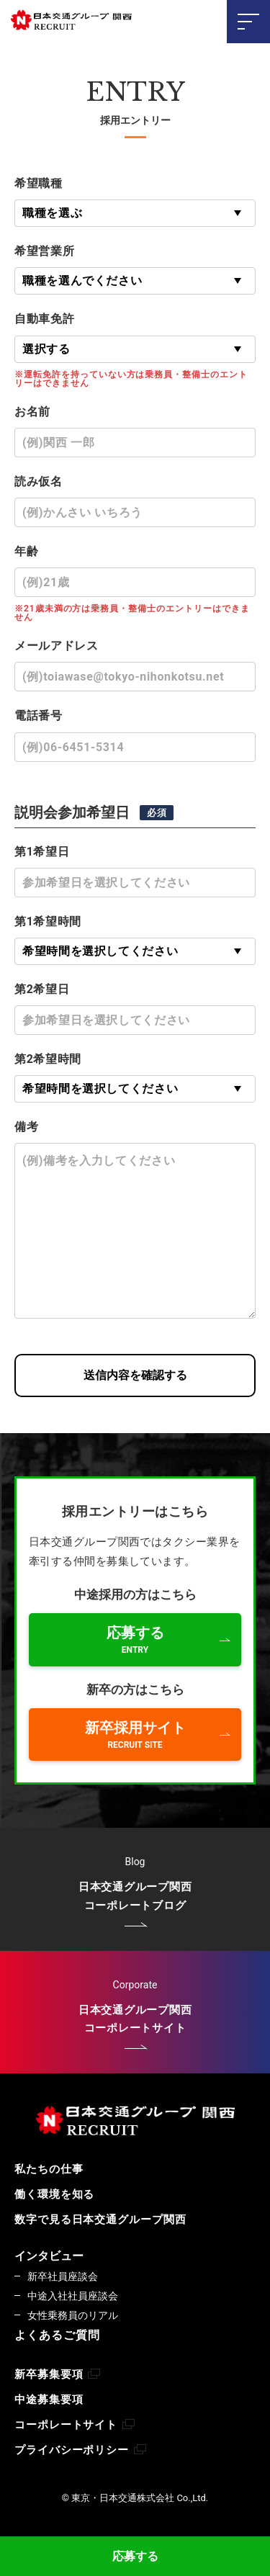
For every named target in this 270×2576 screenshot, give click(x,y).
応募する (135, 2556)
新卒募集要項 (57, 2375)
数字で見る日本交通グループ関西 (100, 2219)
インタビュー (49, 2256)
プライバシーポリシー (80, 2450)
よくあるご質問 (57, 2335)
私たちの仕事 (48, 2169)
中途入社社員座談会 (72, 2296)
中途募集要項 (48, 2399)
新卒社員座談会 (62, 2276)
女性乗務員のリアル (72, 2315)
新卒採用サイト (135, 1734)
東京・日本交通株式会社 (71, 21)
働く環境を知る (54, 2194)
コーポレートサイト (74, 2425)
